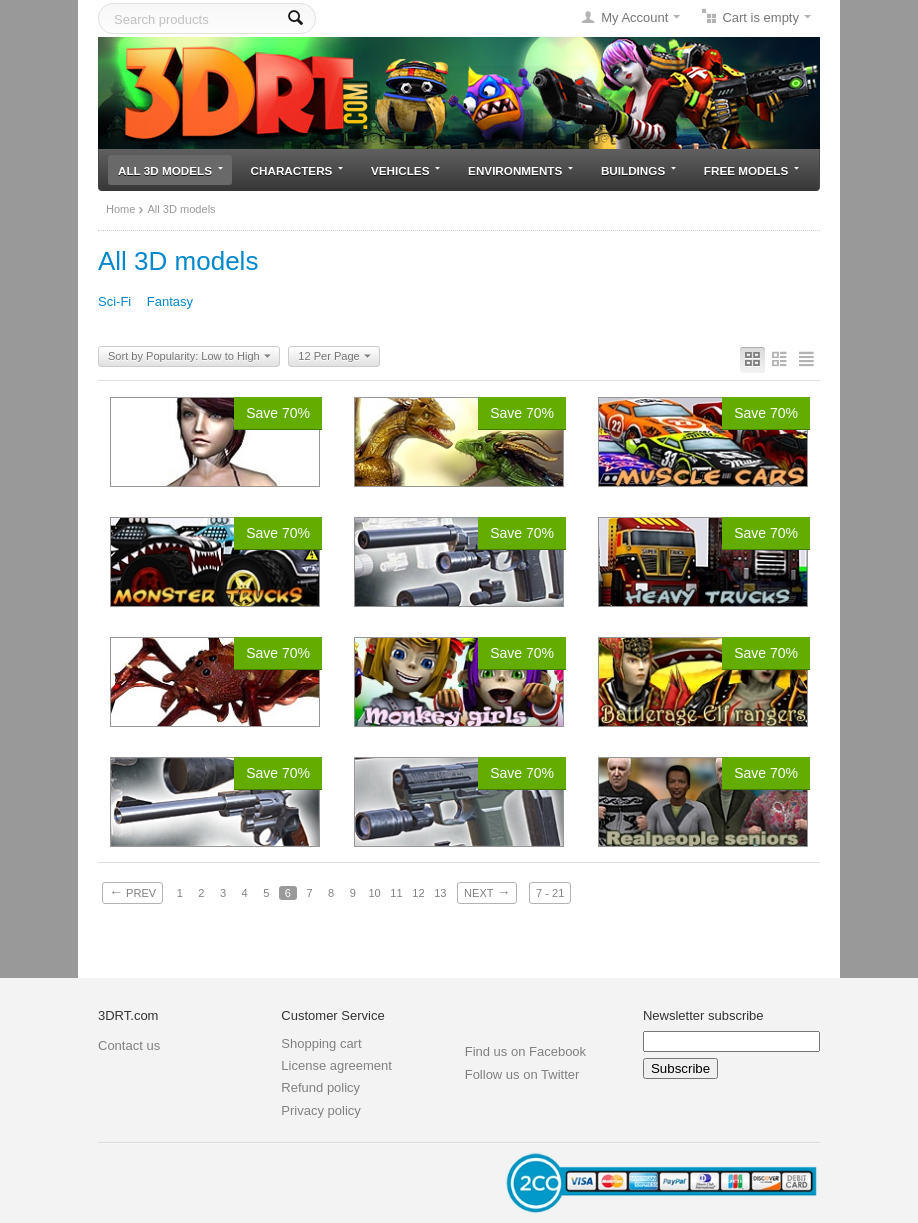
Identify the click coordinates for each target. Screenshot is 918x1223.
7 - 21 (550, 893)
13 (440, 893)
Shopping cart (321, 1043)
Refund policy (320, 1087)
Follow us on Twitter (522, 1074)
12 (418, 893)
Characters (297, 170)
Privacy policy (320, 1110)
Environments (520, 170)
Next (487, 892)
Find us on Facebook (525, 1051)
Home (120, 209)
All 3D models (170, 170)
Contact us (129, 1045)
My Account (634, 17)
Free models (751, 170)
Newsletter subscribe (703, 1015)
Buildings (638, 170)
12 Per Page (334, 357)
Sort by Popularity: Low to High (189, 357)
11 (396, 893)
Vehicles (405, 170)
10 (374, 893)
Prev (132, 892)
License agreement (336, 1065)
